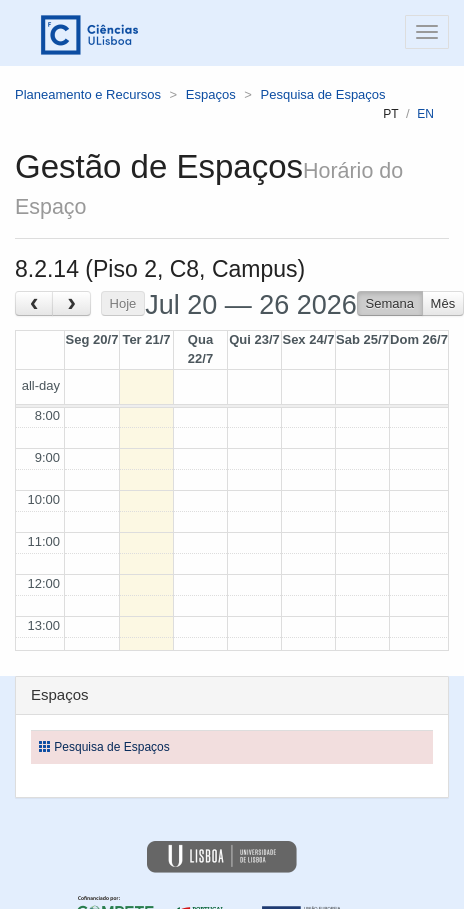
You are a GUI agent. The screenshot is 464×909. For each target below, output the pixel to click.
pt (390, 114)
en (425, 114)
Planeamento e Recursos (88, 94)
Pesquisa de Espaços (323, 94)
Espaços (211, 94)
